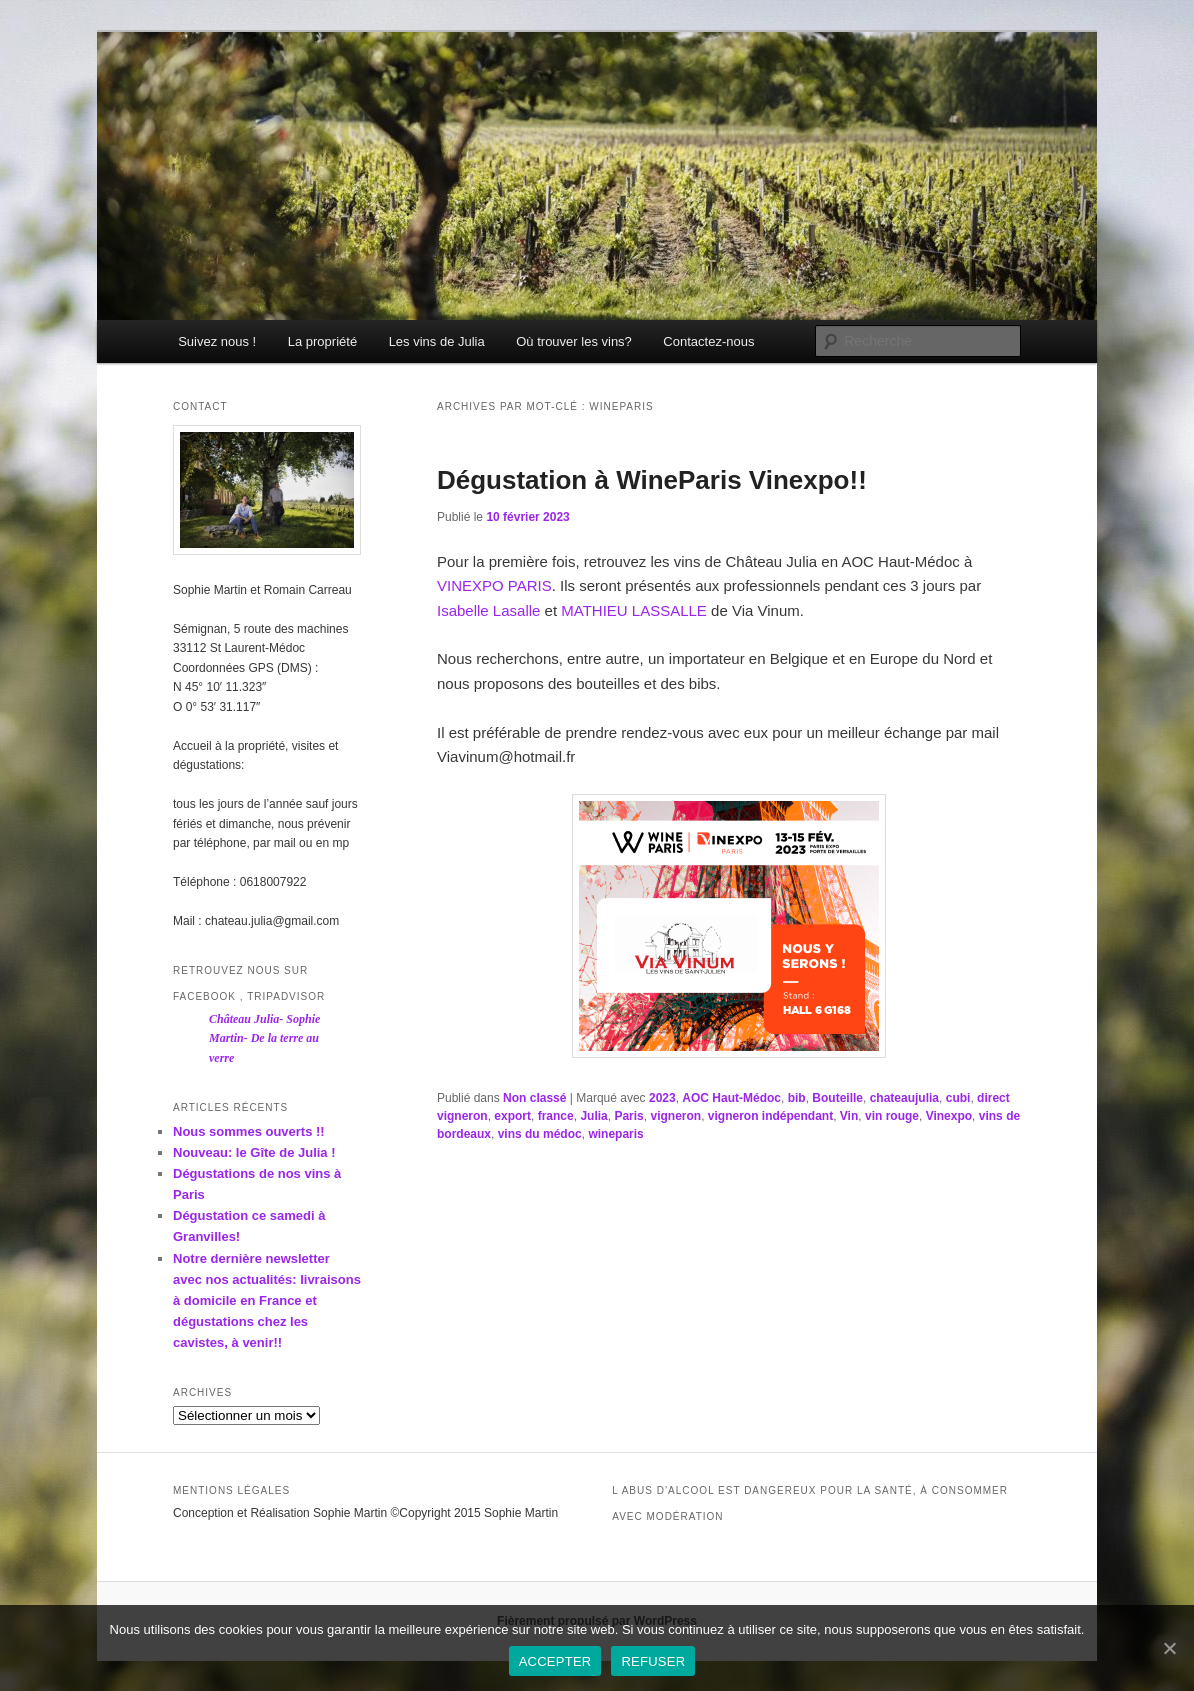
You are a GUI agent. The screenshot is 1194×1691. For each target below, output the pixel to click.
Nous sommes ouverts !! (249, 1131)
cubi (958, 1098)
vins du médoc (540, 1134)
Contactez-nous (708, 341)
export (512, 1116)
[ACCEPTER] (1169, 1648)
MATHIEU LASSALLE (634, 610)
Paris (628, 1116)
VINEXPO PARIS (494, 585)
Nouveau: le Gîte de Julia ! (254, 1152)
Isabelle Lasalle (488, 610)
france (556, 1116)
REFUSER (653, 1661)
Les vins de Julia (437, 341)
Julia (593, 1116)
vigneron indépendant (770, 1116)
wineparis (615, 1134)
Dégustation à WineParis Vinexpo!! (652, 480)
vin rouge (892, 1116)
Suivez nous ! (217, 341)
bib (797, 1098)
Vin (849, 1116)
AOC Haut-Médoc (731, 1098)
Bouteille (837, 1098)
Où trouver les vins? (574, 341)
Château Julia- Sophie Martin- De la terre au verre (264, 1038)
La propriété (322, 341)
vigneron (675, 1116)
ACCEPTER (555, 1661)
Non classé (534, 1098)
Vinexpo (949, 1116)
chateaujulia (904, 1098)
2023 (662, 1098)
